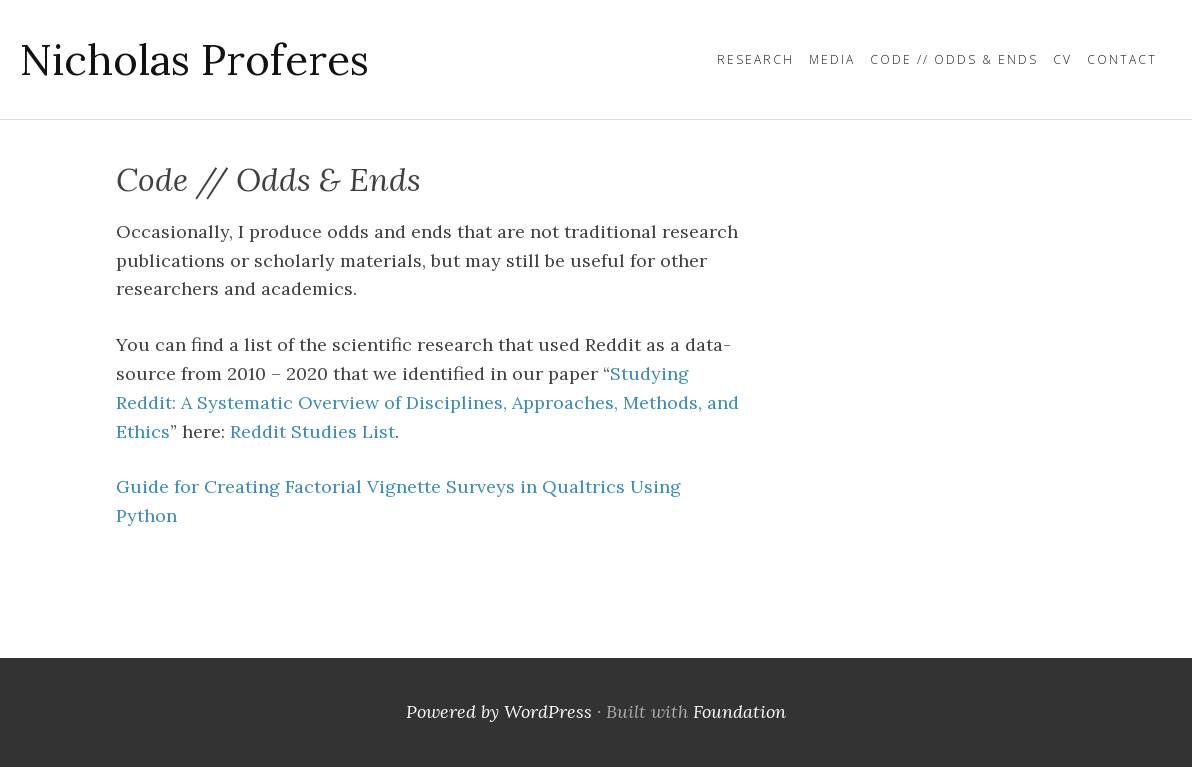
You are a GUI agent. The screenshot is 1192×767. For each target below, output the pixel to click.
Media (832, 59)
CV (1062, 59)
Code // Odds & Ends (954, 59)
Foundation (739, 711)
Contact (1122, 59)
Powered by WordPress (499, 711)
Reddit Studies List (312, 431)
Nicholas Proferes (194, 60)
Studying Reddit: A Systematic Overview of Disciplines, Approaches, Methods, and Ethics (427, 402)
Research (755, 59)
